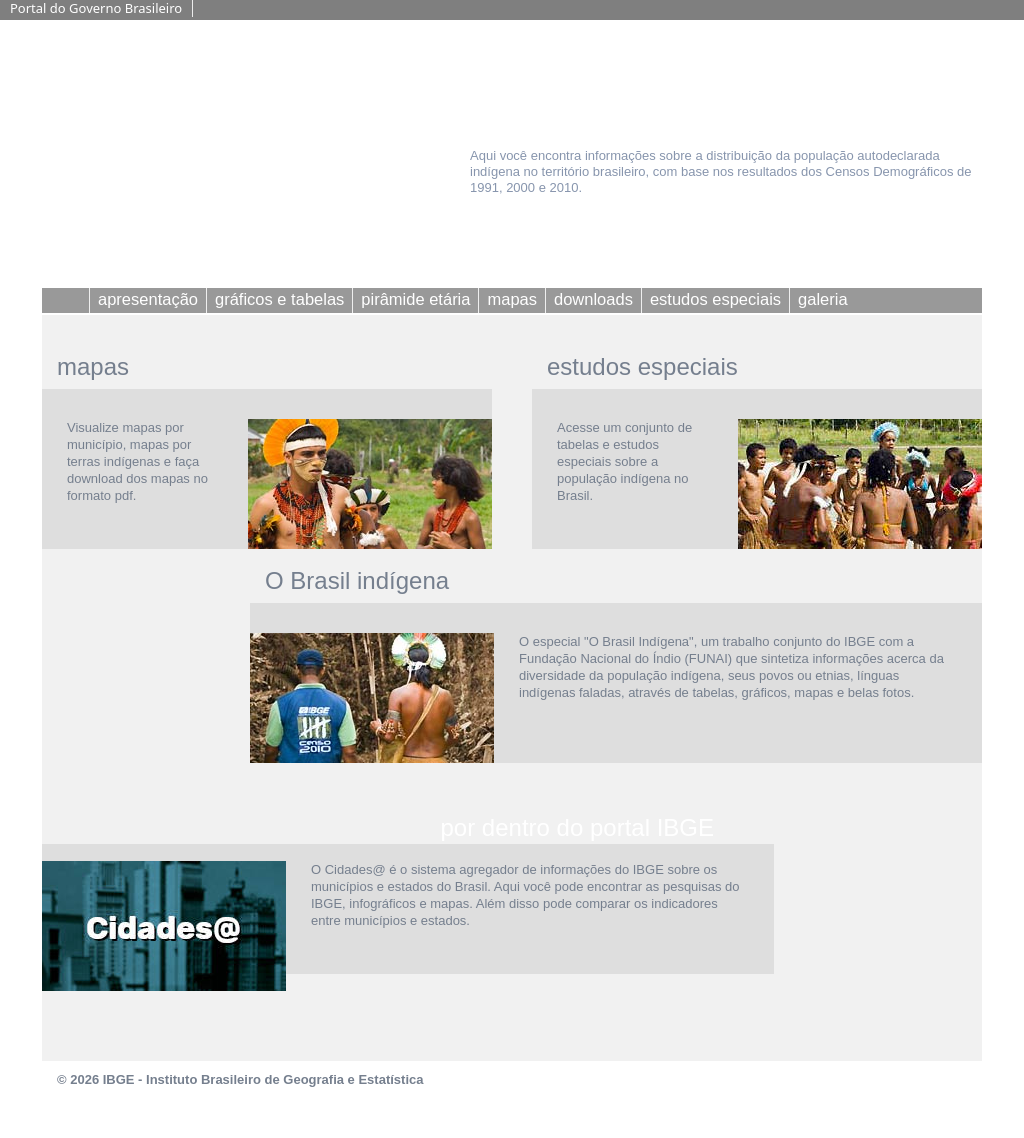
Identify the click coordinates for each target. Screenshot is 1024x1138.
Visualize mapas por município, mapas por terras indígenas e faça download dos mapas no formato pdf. (137, 461)
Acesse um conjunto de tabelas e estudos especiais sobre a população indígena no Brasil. (624, 461)
